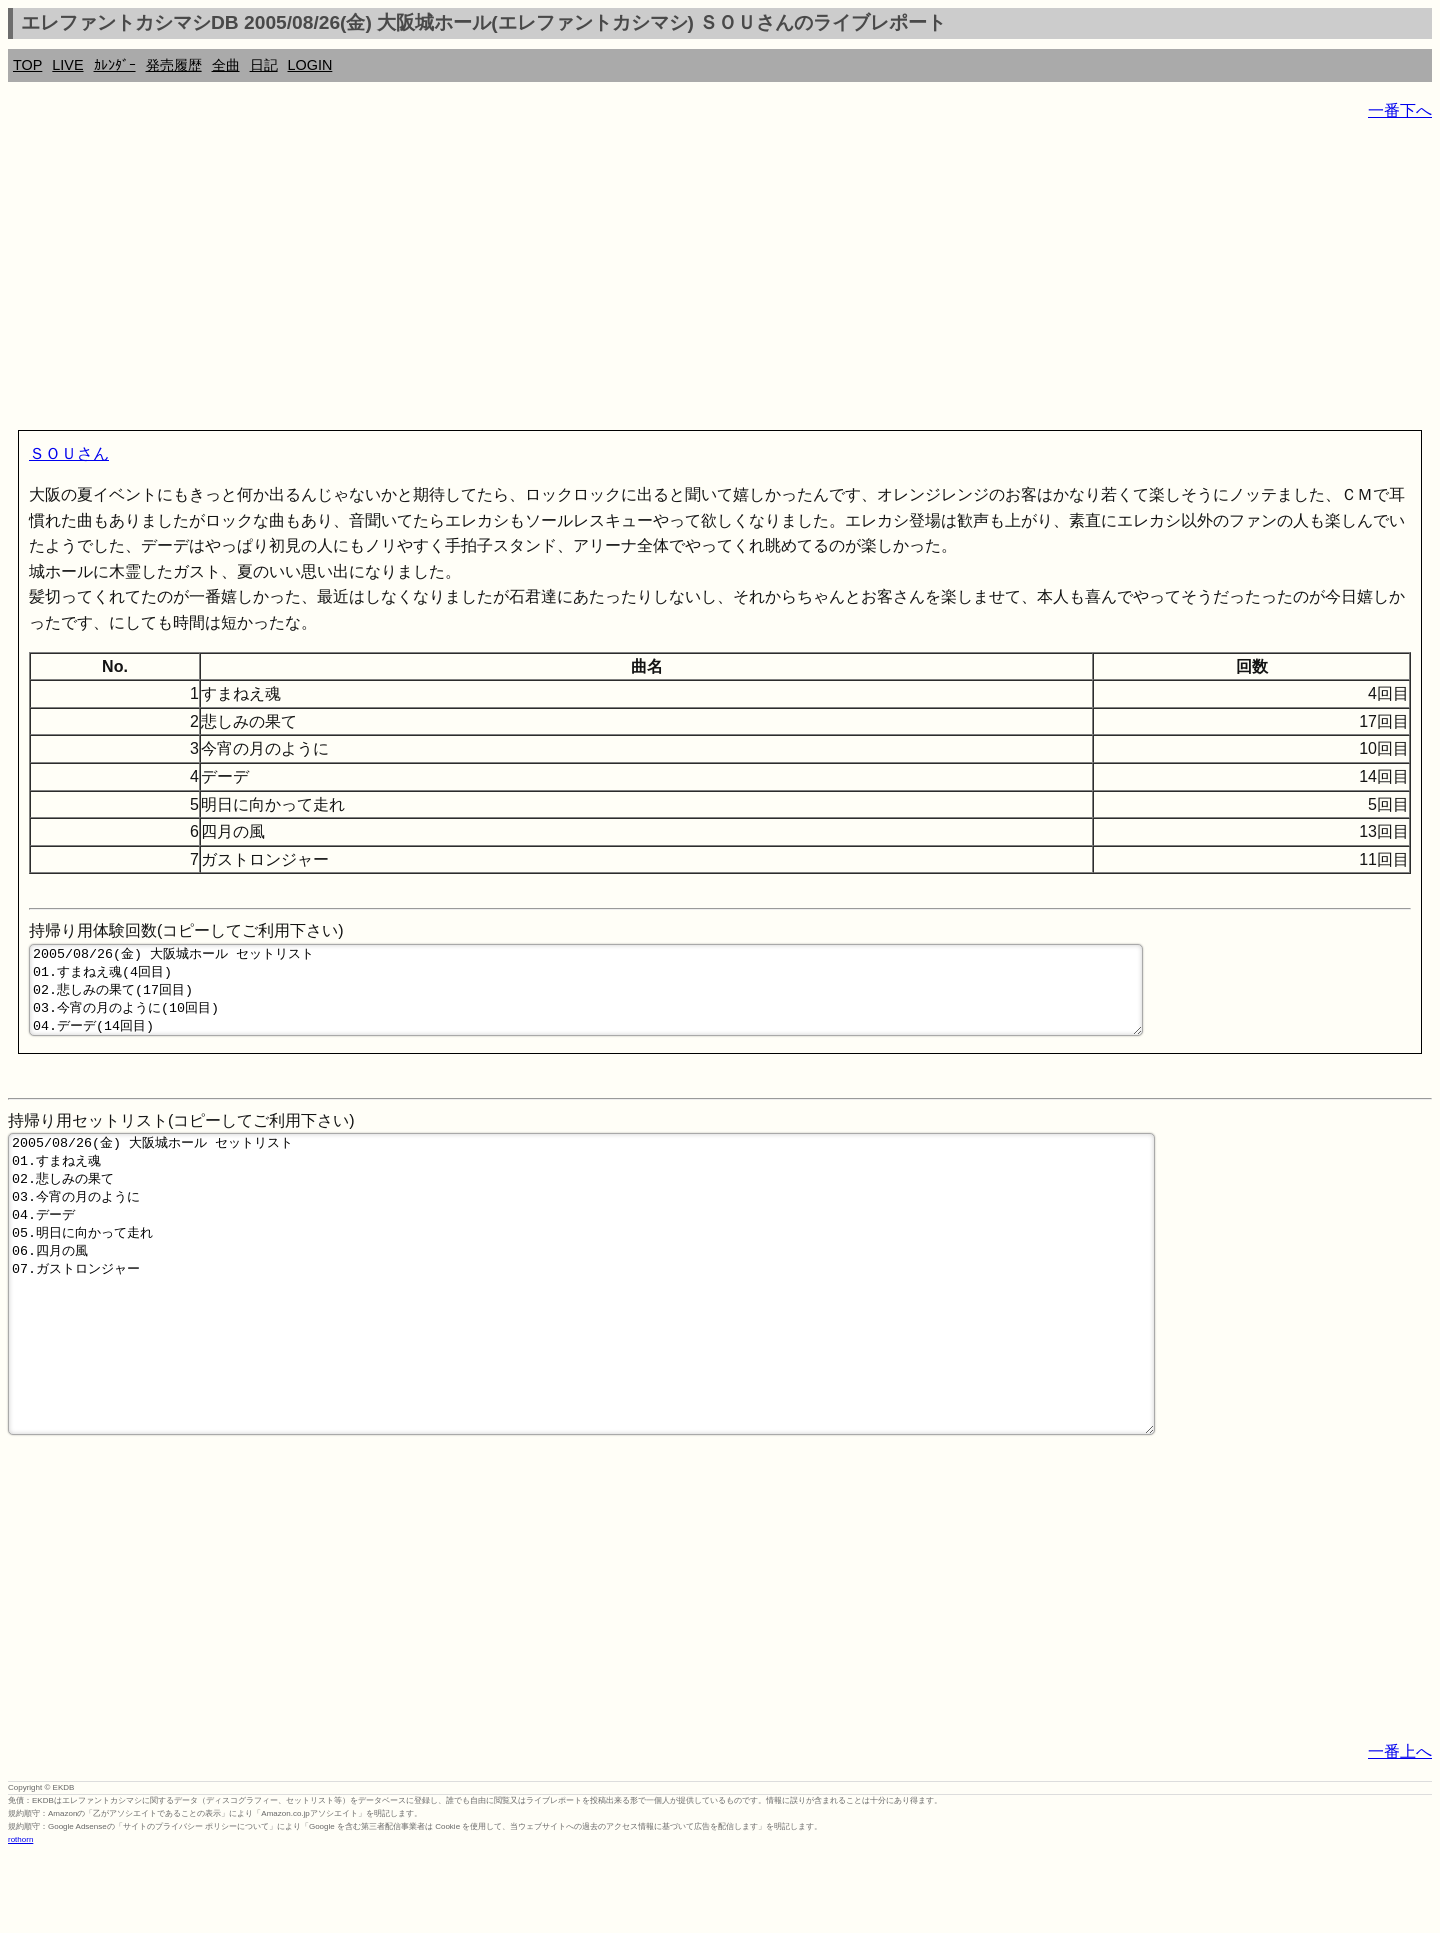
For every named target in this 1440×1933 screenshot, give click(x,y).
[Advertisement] (608, 280)
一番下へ (1400, 110)
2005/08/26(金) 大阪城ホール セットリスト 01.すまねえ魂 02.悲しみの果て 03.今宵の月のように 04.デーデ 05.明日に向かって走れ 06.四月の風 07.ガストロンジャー (581, 1332)
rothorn (20, 1917)
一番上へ (1400, 1829)
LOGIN (310, 65)
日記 (264, 65)
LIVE (67, 65)
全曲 (226, 65)
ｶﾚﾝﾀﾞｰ (115, 65)
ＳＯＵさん (69, 453)
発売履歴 (174, 65)
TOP (27, 65)
